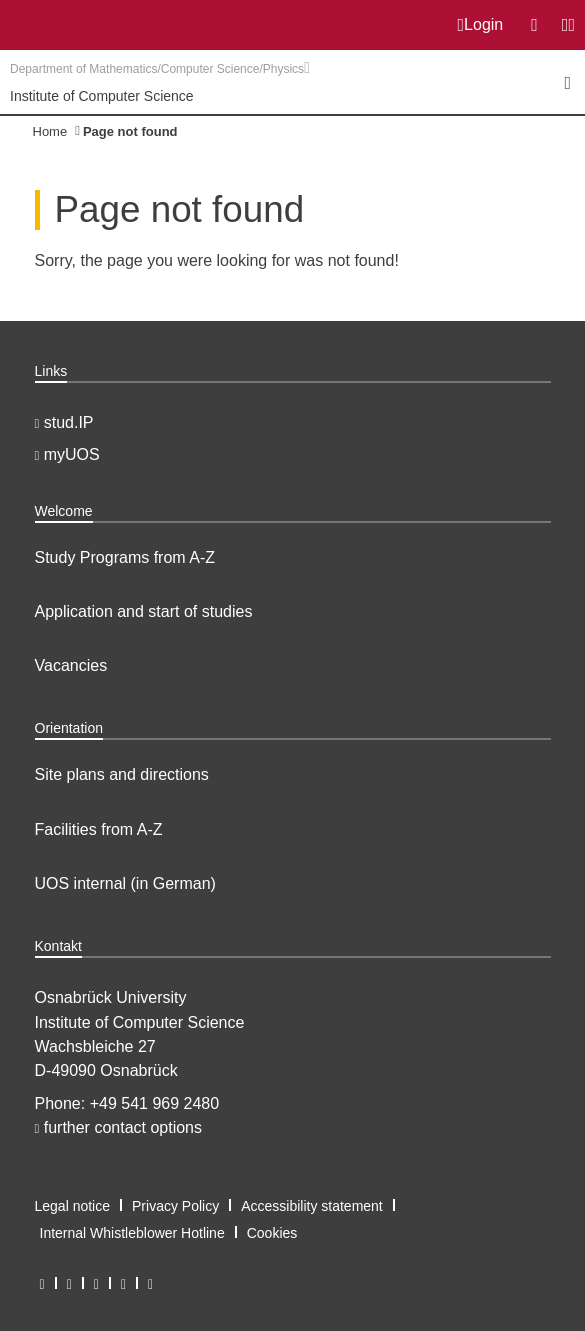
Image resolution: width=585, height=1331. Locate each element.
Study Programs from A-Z (125, 557)
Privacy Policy (175, 1206)
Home (50, 131)
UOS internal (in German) (125, 883)
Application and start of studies (144, 611)
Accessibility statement (312, 1206)
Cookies (272, 1233)
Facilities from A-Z (99, 829)
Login (481, 25)
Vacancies (71, 665)
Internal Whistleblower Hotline (132, 1233)
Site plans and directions (122, 774)
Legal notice (73, 1206)
